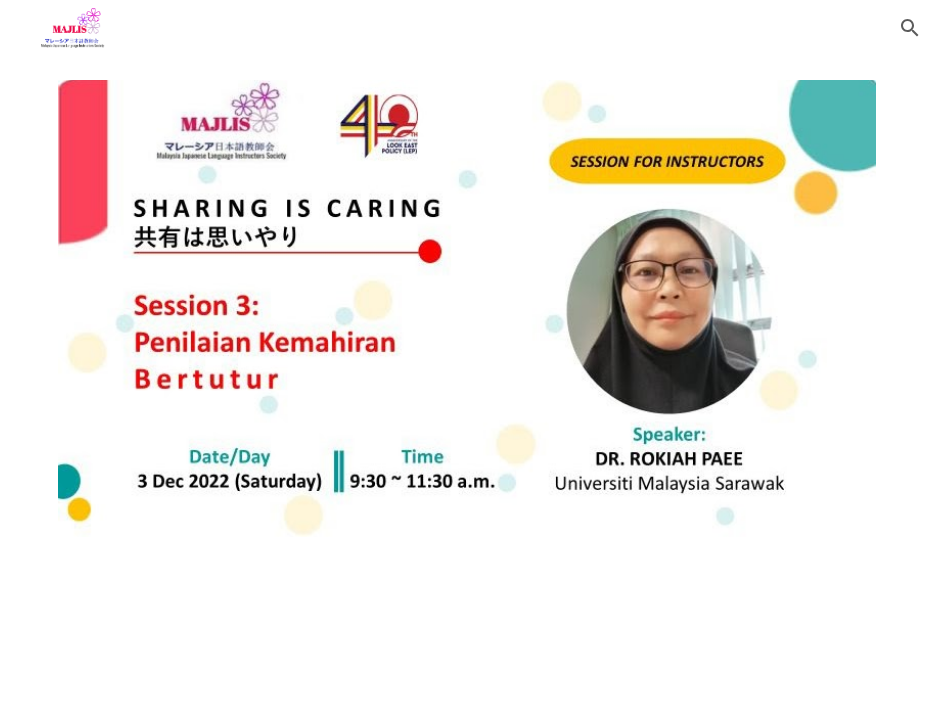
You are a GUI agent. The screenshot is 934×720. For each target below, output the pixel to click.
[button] (910, 28)
